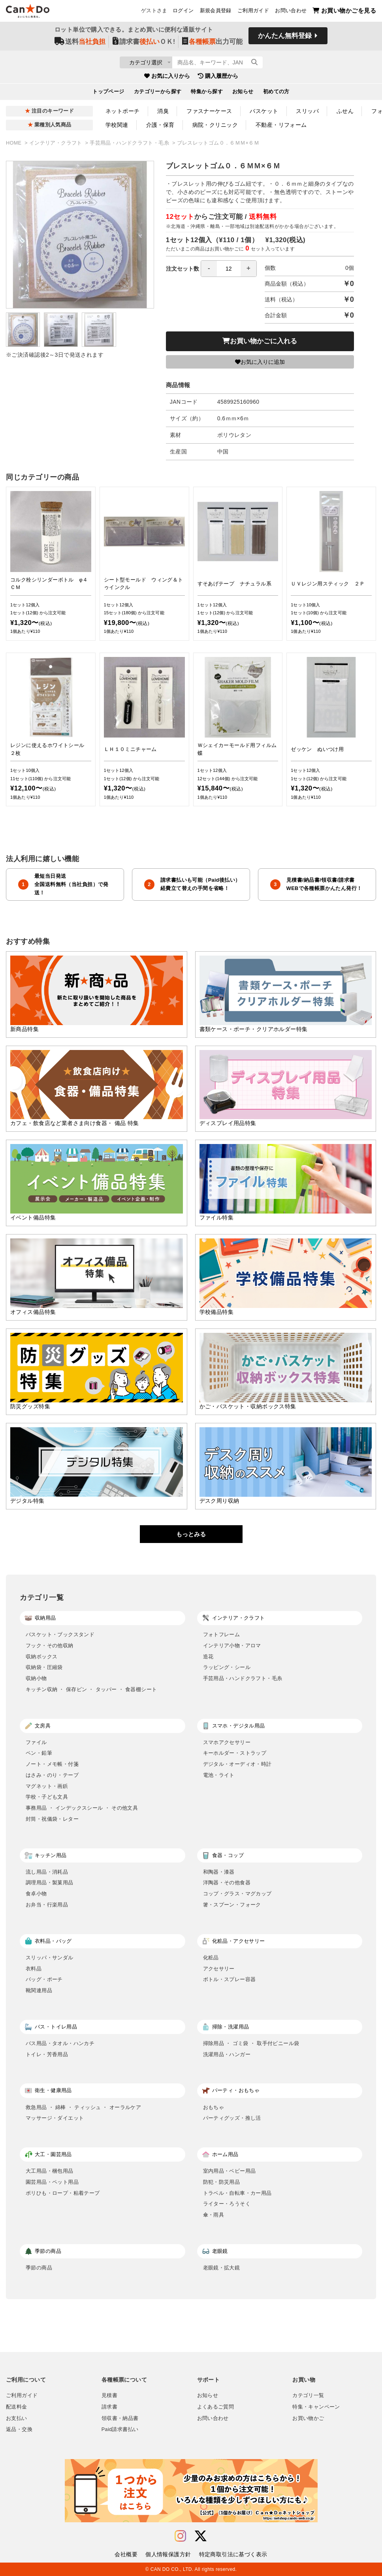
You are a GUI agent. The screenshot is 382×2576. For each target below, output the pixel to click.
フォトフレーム (221, 1634)
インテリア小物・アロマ (232, 1645)
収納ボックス (41, 1657)
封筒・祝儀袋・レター (52, 1819)
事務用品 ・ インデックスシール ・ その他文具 (82, 1808)
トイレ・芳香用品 (47, 2054)
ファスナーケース (209, 111)
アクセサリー (219, 1969)
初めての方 (276, 94)
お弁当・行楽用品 (47, 1905)
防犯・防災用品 (221, 2182)
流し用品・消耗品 (47, 1872)
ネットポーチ (122, 111)
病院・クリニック (215, 125)
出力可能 (212, 44)
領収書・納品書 (120, 2418)
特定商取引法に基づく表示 (233, 2554)
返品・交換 (19, 2429)
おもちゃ (213, 2107)
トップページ (108, 94)
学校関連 (116, 125)
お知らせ (243, 94)
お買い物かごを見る (344, 12)
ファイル (36, 1742)
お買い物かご (308, 2418)
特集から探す (207, 94)
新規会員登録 (215, 12)
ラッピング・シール (227, 1667)
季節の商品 (39, 2268)
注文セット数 (211, 268)
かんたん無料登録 (285, 38)
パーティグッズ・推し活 (232, 2118)
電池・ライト (219, 1775)
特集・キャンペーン (316, 2407)
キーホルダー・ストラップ (235, 1753)
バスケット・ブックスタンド (60, 1634)
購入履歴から (218, 78)
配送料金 (16, 2407)
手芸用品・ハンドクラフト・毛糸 (130, 143)
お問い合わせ (291, 12)
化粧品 (211, 1958)
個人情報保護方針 (168, 2554)
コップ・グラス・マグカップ (237, 1894)
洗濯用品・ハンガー (227, 2054)
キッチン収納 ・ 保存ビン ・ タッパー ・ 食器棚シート (91, 1689)
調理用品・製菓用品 (49, 1882)
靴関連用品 (39, 1990)
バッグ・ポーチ (44, 1979)
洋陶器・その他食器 (227, 1882)
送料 (80, 44)
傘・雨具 (213, 2215)
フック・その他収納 (49, 1645)
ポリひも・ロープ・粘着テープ (63, 2193)
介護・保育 (160, 125)
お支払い (16, 2418)
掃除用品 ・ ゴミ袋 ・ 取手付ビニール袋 (251, 2043)
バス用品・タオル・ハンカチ (60, 2043)
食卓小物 (36, 1894)
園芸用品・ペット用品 (52, 2182)
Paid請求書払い (120, 2429)
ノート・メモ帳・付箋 (52, 1764)
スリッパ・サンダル (49, 1958)
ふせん (345, 111)
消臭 (163, 111)
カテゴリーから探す (158, 94)
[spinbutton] (229, 269)
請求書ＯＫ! (144, 44)
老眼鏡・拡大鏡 (221, 2268)
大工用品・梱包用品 (49, 2171)
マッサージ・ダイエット (55, 2118)
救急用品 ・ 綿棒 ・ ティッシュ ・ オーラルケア (83, 2107)
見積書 (109, 2395)
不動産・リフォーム (281, 125)
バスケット (264, 111)
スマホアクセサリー (227, 1742)
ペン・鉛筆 (39, 1753)
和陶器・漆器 (219, 1872)
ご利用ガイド (253, 12)
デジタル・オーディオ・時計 (237, 1764)
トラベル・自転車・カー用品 (237, 2193)
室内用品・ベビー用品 (229, 2171)
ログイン (183, 12)
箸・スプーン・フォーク (232, 1905)
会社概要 (126, 2554)
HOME (14, 143)
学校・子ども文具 (47, 1797)
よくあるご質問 (215, 2407)
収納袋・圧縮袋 (44, 1667)
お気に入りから (167, 78)
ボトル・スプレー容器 (229, 1979)
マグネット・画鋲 (47, 1786)
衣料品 (33, 1969)
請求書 (109, 2407)
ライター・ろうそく (227, 2204)
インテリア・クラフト (56, 143)
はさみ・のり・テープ (52, 1775)
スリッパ (307, 111)
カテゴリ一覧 (308, 2395)
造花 (208, 1657)
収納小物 (36, 1678)
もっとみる (191, 1534)
